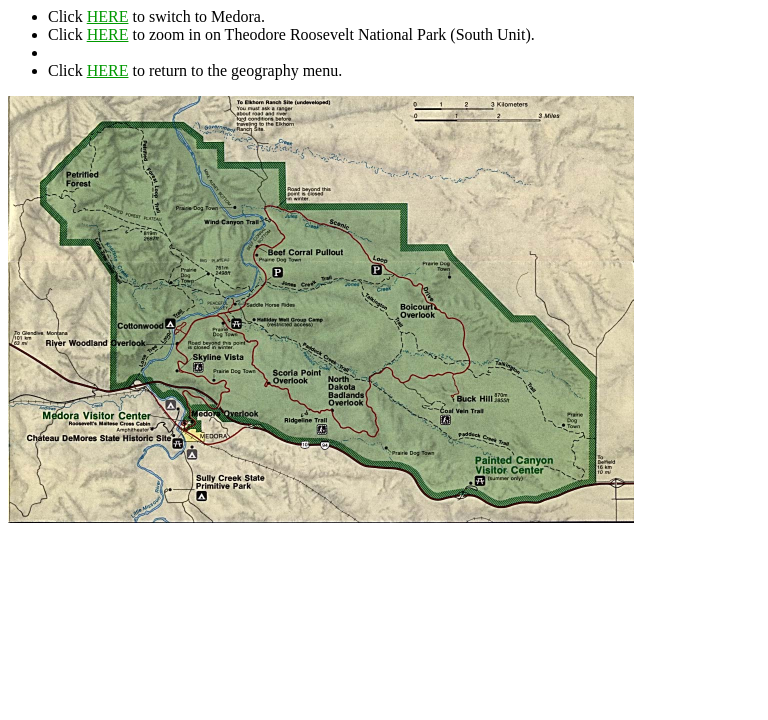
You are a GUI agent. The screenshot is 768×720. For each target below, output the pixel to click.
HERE (108, 16)
